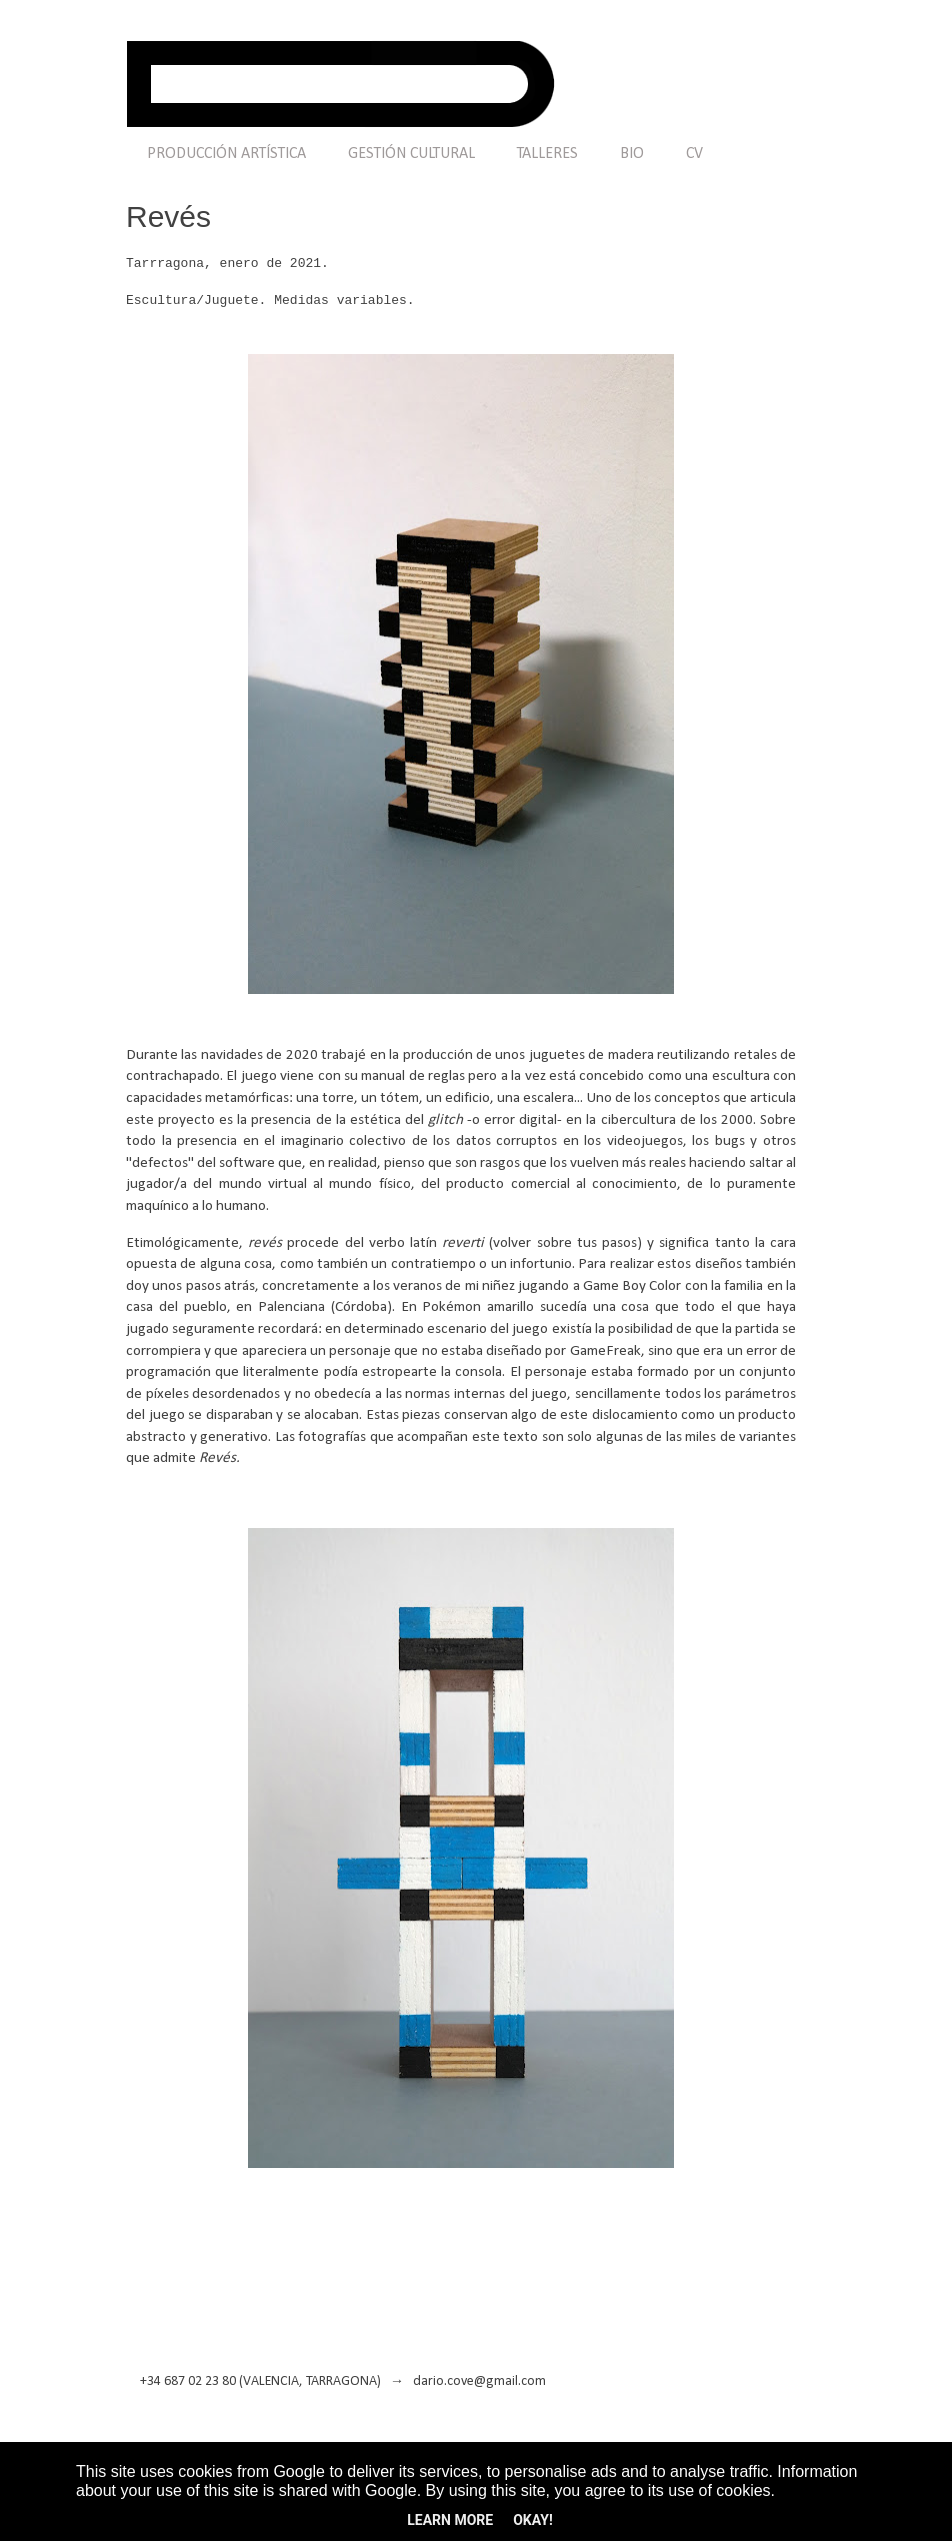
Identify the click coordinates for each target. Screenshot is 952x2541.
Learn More (450, 2520)
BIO (632, 154)
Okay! (533, 2520)
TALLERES (547, 154)
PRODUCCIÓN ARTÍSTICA (226, 154)
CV (694, 154)
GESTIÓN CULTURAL (411, 154)
